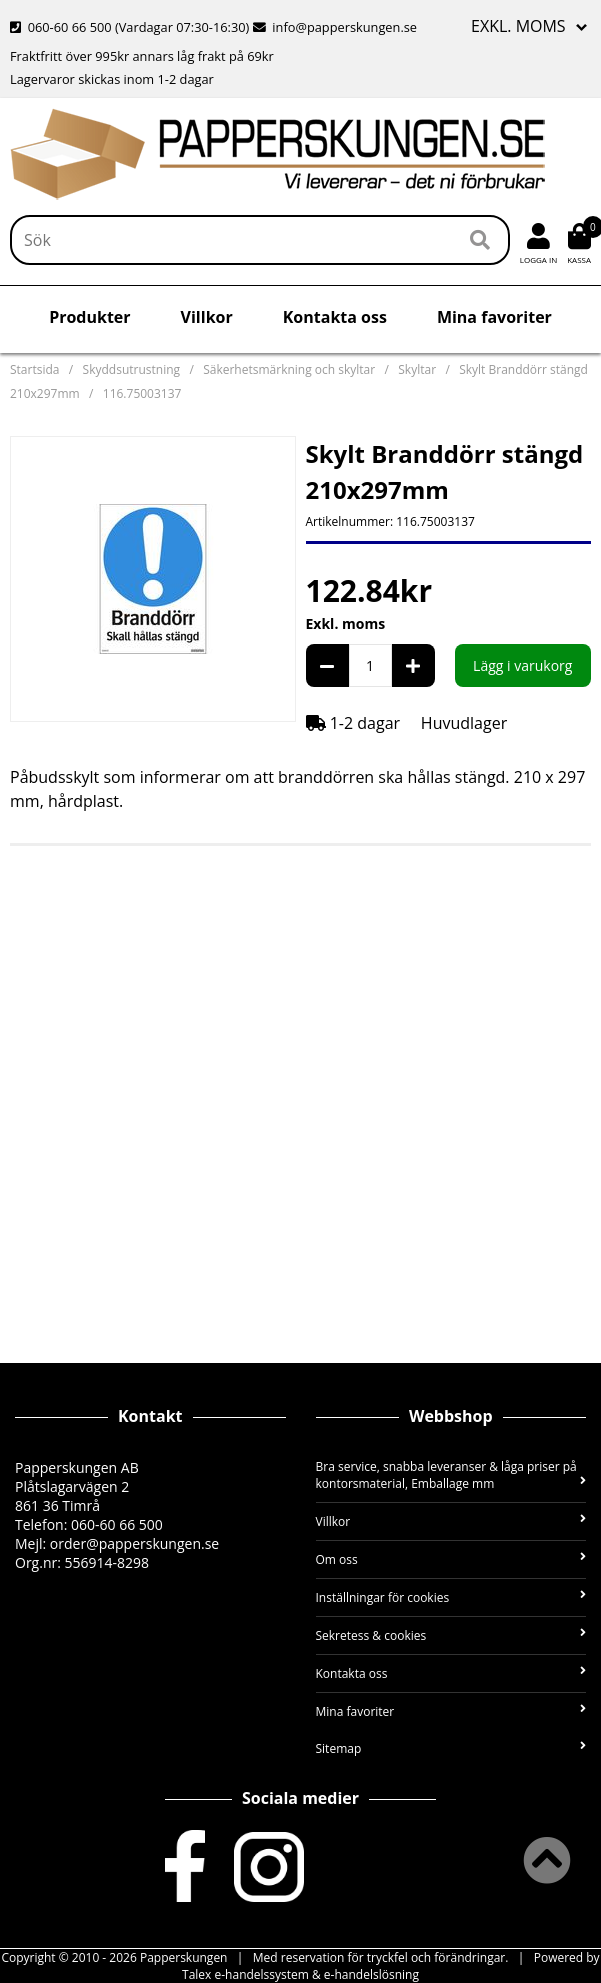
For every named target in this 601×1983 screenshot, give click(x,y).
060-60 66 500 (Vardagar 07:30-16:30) (131, 27)
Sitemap (451, 1748)
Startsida (34, 369)
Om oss (451, 1559)
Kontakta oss (335, 317)
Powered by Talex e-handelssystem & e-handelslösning (391, 1966)
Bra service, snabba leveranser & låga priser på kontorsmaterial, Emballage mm (451, 1475)
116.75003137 (142, 393)
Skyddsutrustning (131, 369)
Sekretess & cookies (451, 1635)
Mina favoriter (494, 317)
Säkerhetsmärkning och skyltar (289, 369)
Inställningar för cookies (451, 1597)
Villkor (207, 317)
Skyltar (417, 369)
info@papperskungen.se (335, 27)
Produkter (89, 317)
